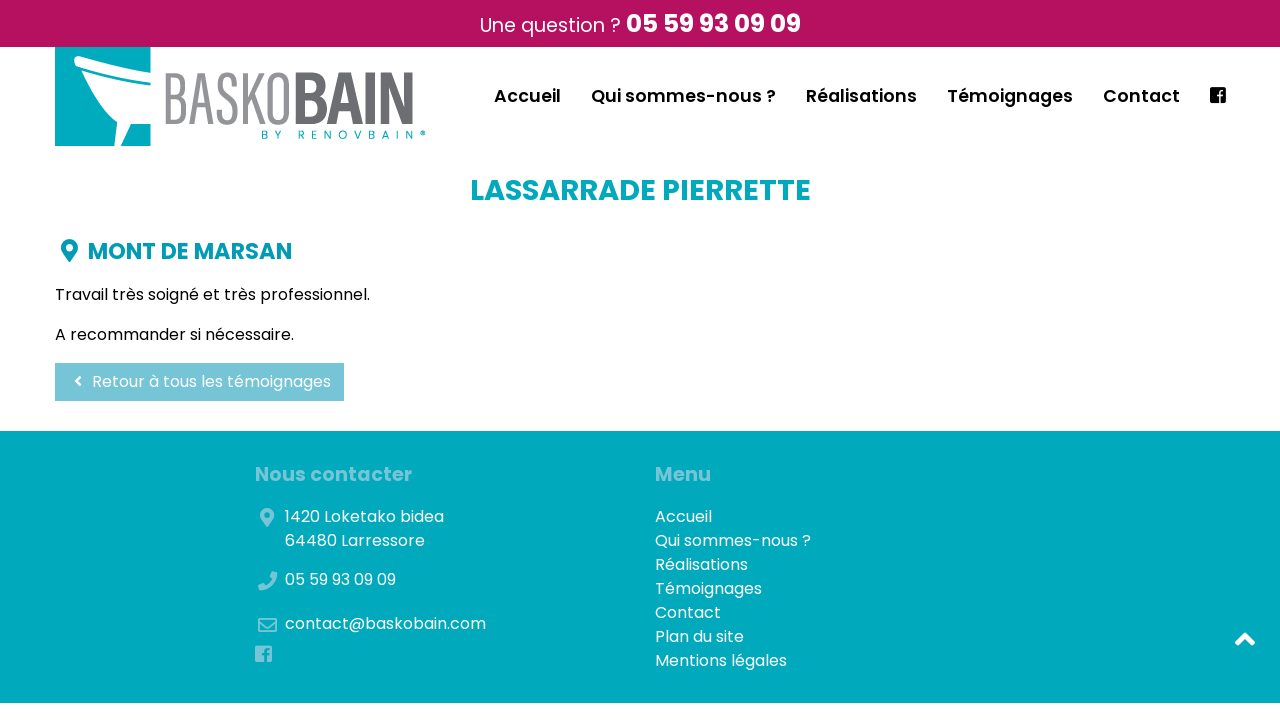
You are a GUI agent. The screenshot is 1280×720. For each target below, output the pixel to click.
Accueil (527, 96)
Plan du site (699, 636)
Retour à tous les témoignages (199, 381)
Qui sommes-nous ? (683, 96)
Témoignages (1010, 96)
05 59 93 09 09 (713, 23)
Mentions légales (721, 660)
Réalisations (861, 96)
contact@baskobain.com (385, 623)
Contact (1141, 96)
